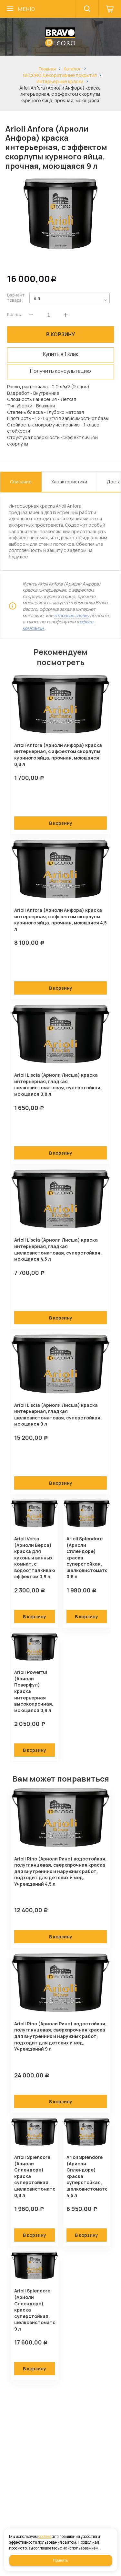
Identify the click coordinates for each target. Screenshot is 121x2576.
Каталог (72, 69)
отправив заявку (71, 615)
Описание (21, 482)
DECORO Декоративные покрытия (60, 75)
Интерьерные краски (59, 81)
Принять (60, 2560)
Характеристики (69, 482)
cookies (44, 2536)
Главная (47, 69)
